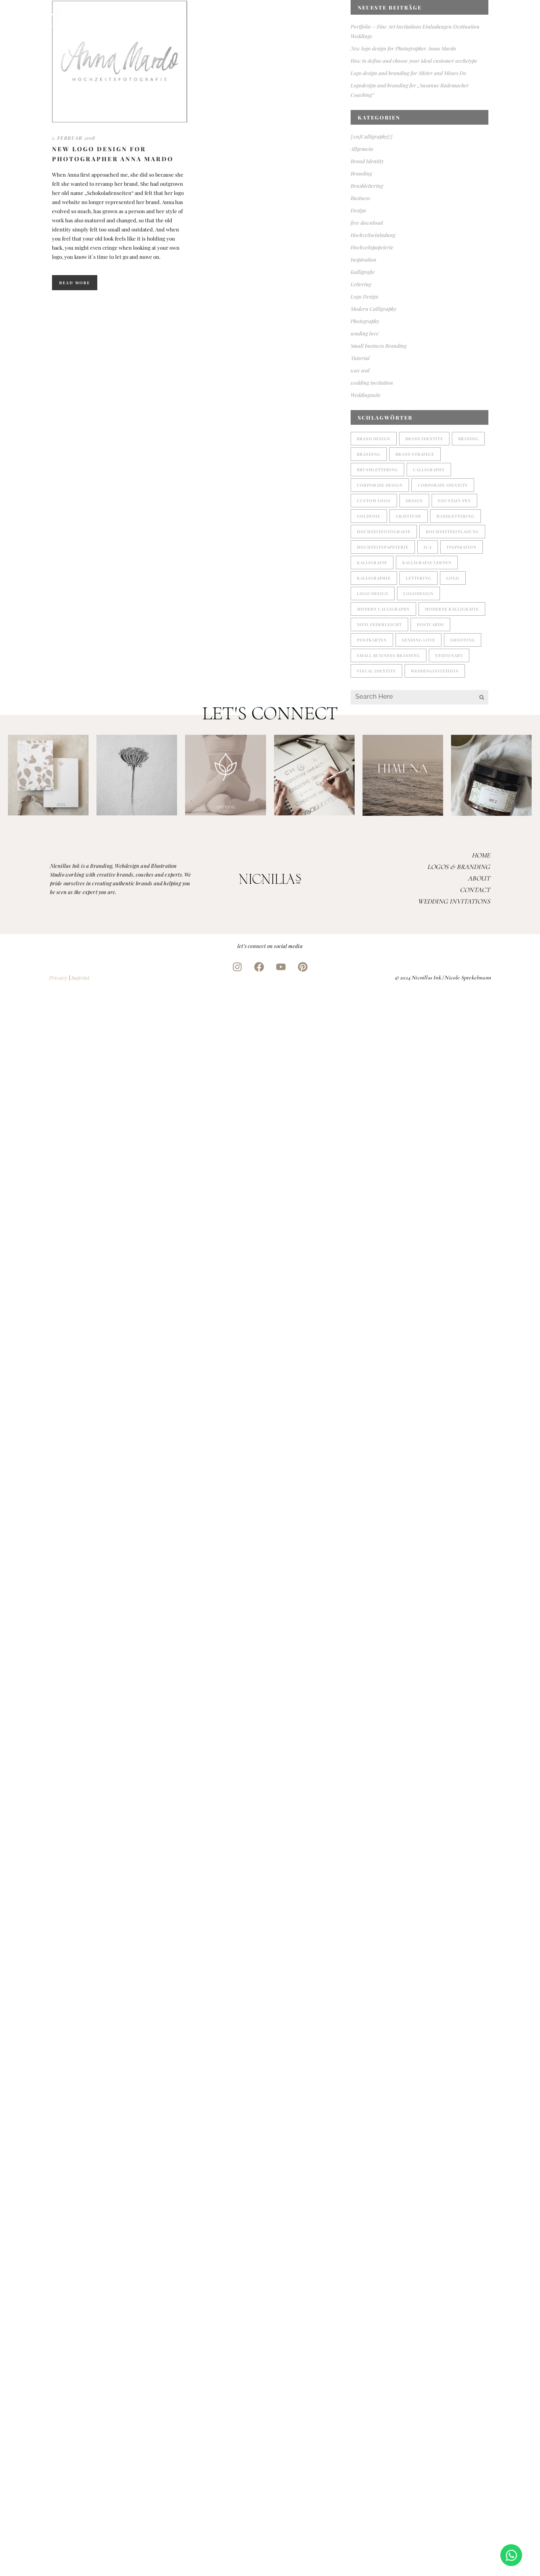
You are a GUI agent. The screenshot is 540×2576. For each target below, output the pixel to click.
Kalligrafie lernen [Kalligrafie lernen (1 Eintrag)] (426, 562)
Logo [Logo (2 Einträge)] (452, 578)
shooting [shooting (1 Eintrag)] (462, 640)
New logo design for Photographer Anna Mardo (403, 48)
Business (360, 198)
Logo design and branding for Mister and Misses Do (408, 72)
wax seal (360, 370)
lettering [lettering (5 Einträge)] (418, 578)
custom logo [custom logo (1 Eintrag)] (374, 500)
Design (358, 210)
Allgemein (362, 148)
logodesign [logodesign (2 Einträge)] (418, 593)
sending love (365, 333)
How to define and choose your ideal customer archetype (414, 60)
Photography (365, 321)
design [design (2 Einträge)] (414, 500)
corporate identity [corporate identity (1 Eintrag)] (443, 485)
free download (367, 222)
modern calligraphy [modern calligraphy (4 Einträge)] (383, 609)
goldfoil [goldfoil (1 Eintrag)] (369, 516)
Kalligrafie (363, 271)
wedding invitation (372, 382)
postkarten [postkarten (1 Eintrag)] (372, 640)
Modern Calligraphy (373, 308)
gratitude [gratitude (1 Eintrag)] (408, 516)
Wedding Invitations (454, 901)
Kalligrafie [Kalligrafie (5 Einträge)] (372, 562)
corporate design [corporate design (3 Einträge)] (380, 485)
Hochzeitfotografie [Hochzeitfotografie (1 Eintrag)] (384, 531)
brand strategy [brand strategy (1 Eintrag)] (414, 454)
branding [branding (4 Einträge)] (368, 454)
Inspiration (363, 259)
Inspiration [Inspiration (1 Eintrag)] (461, 547)
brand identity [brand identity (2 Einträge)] (424, 438)
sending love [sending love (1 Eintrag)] (418, 640)
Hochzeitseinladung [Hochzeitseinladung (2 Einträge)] (452, 531)
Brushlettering (367, 185)
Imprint (80, 977)
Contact (475, 890)
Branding (361, 173)
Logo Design (364, 296)
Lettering (361, 284)
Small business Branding (379, 345)
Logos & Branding (458, 867)
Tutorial (360, 358)
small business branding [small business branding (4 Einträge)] (388, 655)
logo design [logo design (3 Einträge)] (372, 593)
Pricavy (58, 977)
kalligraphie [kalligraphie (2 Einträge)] (374, 578)
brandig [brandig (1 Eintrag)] (468, 438)
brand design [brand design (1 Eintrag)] (373, 438)
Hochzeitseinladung (373, 234)
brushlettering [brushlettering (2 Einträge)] (377, 469)
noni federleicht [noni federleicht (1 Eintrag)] (379, 624)
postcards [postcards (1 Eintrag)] (430, 624)
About (479, 878)
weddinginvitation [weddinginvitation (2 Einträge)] (435, 671)
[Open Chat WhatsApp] (511, 2555)
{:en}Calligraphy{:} (371, 136)
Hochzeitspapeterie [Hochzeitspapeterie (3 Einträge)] (383, 547)
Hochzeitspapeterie (372, 247)
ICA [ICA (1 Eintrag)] (428, 547)
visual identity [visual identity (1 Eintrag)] (376, 671)
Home (481, 855)
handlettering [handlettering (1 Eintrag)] (455, 516)
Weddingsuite (366, 394)
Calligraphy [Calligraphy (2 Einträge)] (429, 469)
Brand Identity (367, 161)
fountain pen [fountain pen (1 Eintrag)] (454, 500)
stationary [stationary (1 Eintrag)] (449, 655)
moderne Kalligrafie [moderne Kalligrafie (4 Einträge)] (452, 609)
